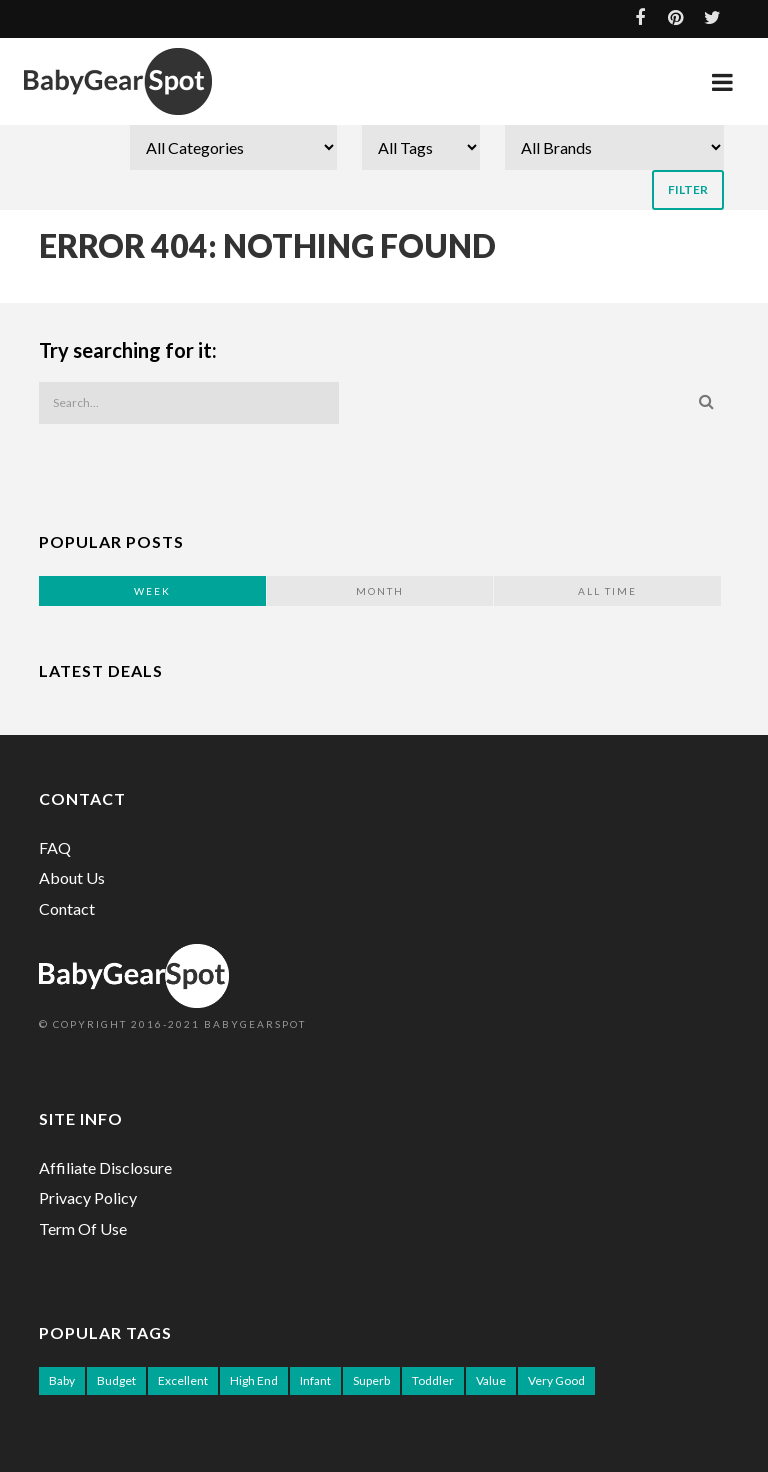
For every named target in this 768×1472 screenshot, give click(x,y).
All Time (607, 591)
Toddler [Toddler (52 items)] (433, 1380)
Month (380, 591)
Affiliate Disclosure (105, 1167)
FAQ (55, 847)
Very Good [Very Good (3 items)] (556, 1380)
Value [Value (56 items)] (491, 1380)
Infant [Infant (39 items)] (315, 1380)
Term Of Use (83, 1228)
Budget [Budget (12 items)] (116, 1380)
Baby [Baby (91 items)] (62, 1380)
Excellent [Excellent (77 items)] (183, 1380)
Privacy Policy (88, 1197)
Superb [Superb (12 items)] (371, 1380)
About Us (72, 877)
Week (152, 591)
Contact (67, 908)
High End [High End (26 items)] (254, 1380)
